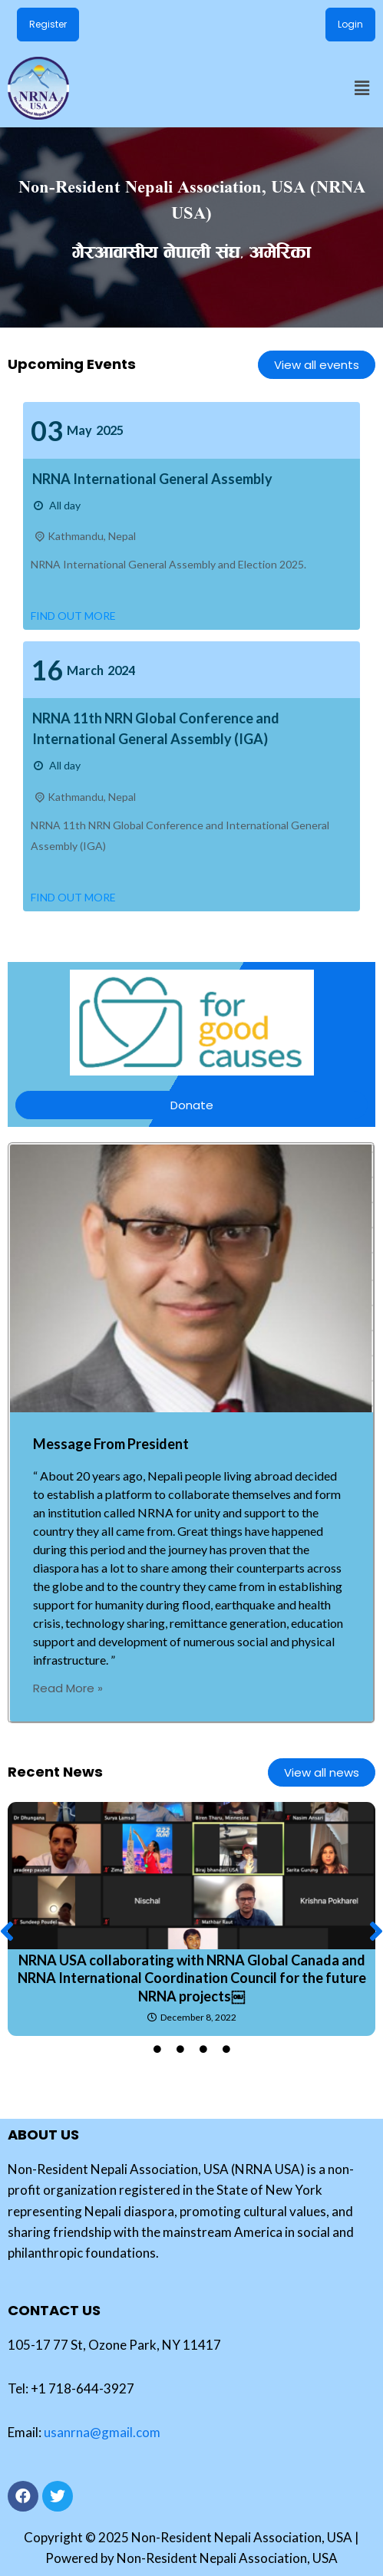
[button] (362, 88)
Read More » (68, 1688)
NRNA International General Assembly (152, 478)
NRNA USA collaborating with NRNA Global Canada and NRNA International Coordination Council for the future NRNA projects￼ (191, 1978)
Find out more (73, 615)
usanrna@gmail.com (102, 2432)
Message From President (111, 1443)
